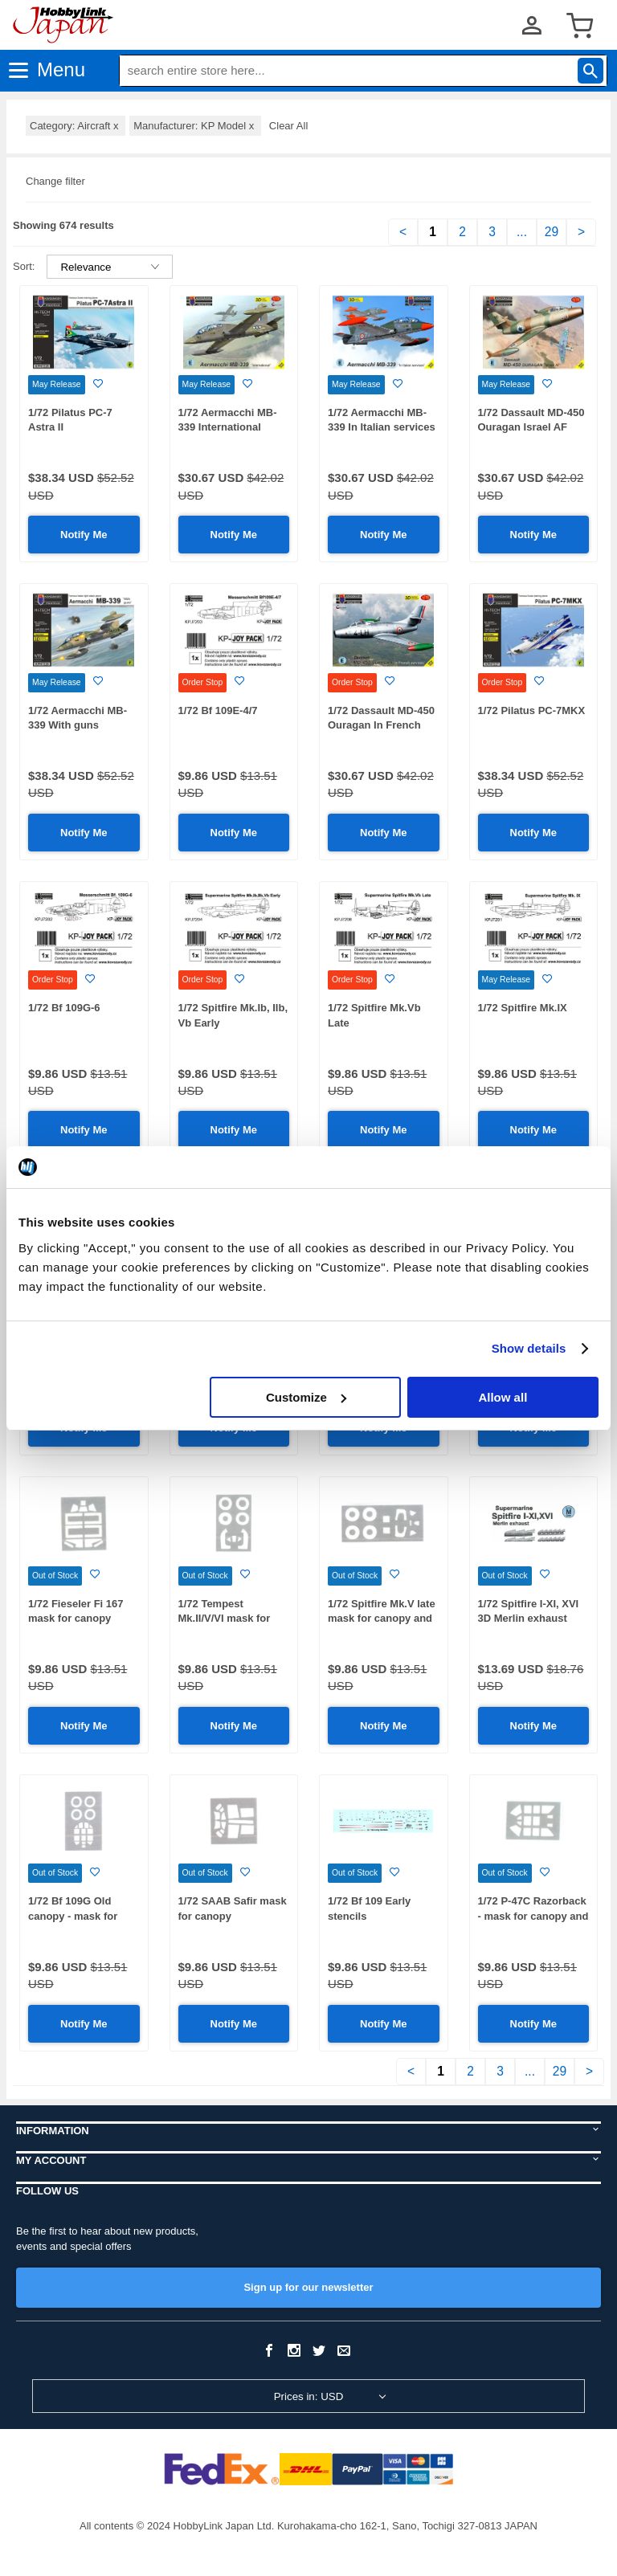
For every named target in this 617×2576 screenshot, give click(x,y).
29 (551, 232)
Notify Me (84, 535)
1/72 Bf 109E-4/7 (218, 710)
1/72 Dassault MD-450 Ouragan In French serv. (381, 725)
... (522, 232)
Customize (306, 1397)
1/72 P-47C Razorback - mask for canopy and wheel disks (533, 1916)
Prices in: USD (309, 2396)
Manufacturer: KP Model (195, 126)
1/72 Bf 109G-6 (64, 1008)
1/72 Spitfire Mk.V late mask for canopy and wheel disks (381, 1618)
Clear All (288, 126)
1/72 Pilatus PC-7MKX (532, 710)
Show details (529, 1348)
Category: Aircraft (75, 126)
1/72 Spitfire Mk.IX (522, 1008)
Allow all (502, 1397)
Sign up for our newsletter (308, 2287)
